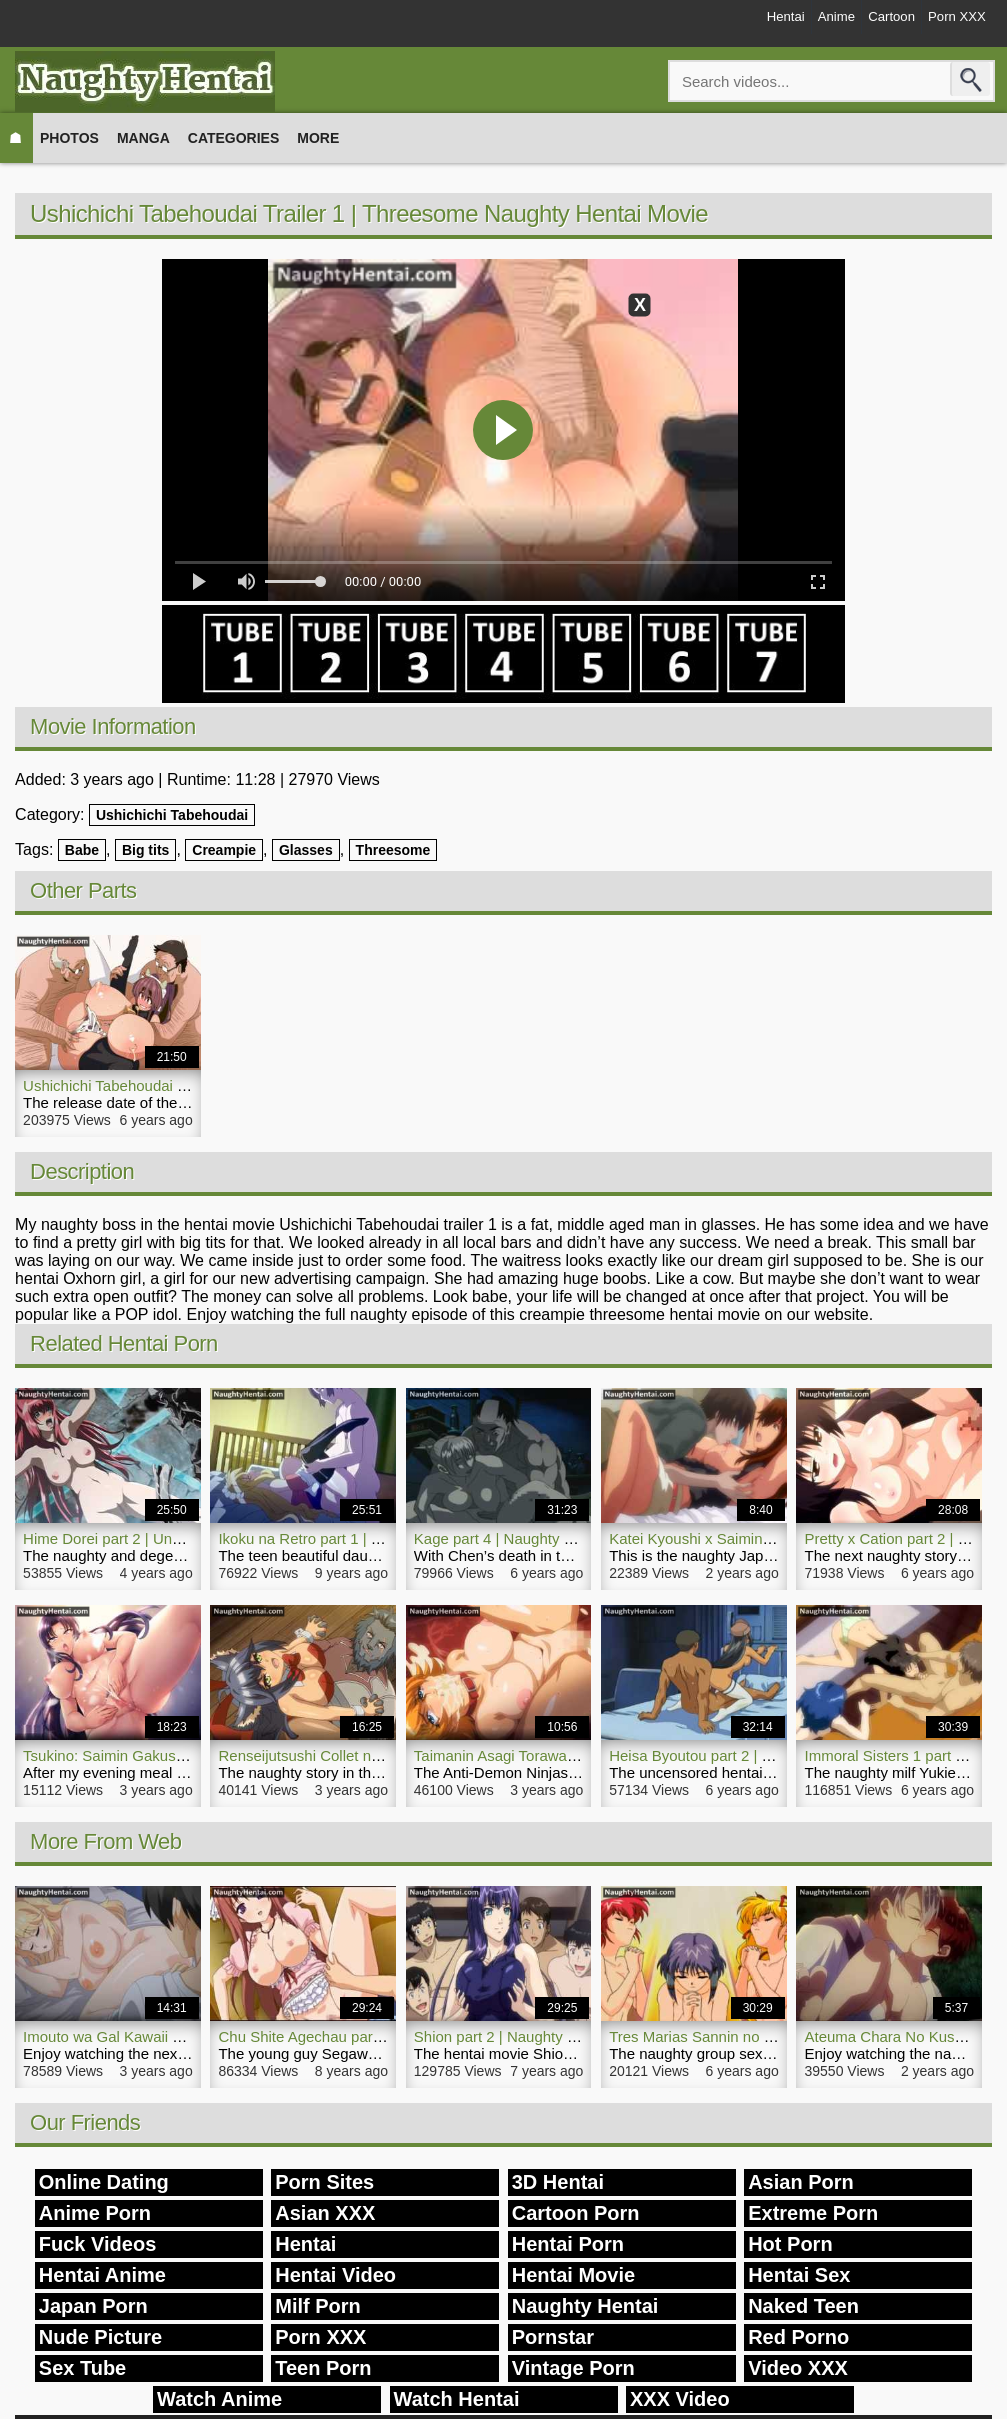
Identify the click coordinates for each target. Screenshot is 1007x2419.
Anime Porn (95, 2213)
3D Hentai (558, 2182)
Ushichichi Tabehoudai (172, 815)
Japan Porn (93, 2306)
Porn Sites (324, 2182)
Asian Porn (801, 2182)
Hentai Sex (799, 2275)
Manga (143, 138)
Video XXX (798, 2368)
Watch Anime (219, 2399)
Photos (69, 138)
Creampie (224, 850)
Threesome (393, 850)
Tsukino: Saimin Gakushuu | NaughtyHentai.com (184, 1755)
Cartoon (869, 22)
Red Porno (798, 2337)
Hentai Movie (573, 2275)
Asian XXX (325, 2213)
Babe (82, 850)
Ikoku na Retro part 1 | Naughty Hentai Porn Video (385, 1538)
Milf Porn (318, 2306)
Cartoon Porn (576, 2213)
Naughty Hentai (585, 2306)
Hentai (733, 22)
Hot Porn (790, 2244)
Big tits (145, 850)
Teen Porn (323, 2368)
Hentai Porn (568, 2244)
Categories (234, 138)
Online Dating (104, 2182)
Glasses (306, 850)
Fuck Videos (97, 2244)
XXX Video (680, 2399)
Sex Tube (82, 2368)
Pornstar (553, 2337)
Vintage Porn (573, 2368)
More (318, 138)
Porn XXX (948, 22)
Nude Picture (100, 2337)
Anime (799, 22)
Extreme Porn (813, 2213)
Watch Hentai (457, 2399)
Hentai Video (335, 2275)
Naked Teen (803, 2306)
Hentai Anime (102, 2275)
